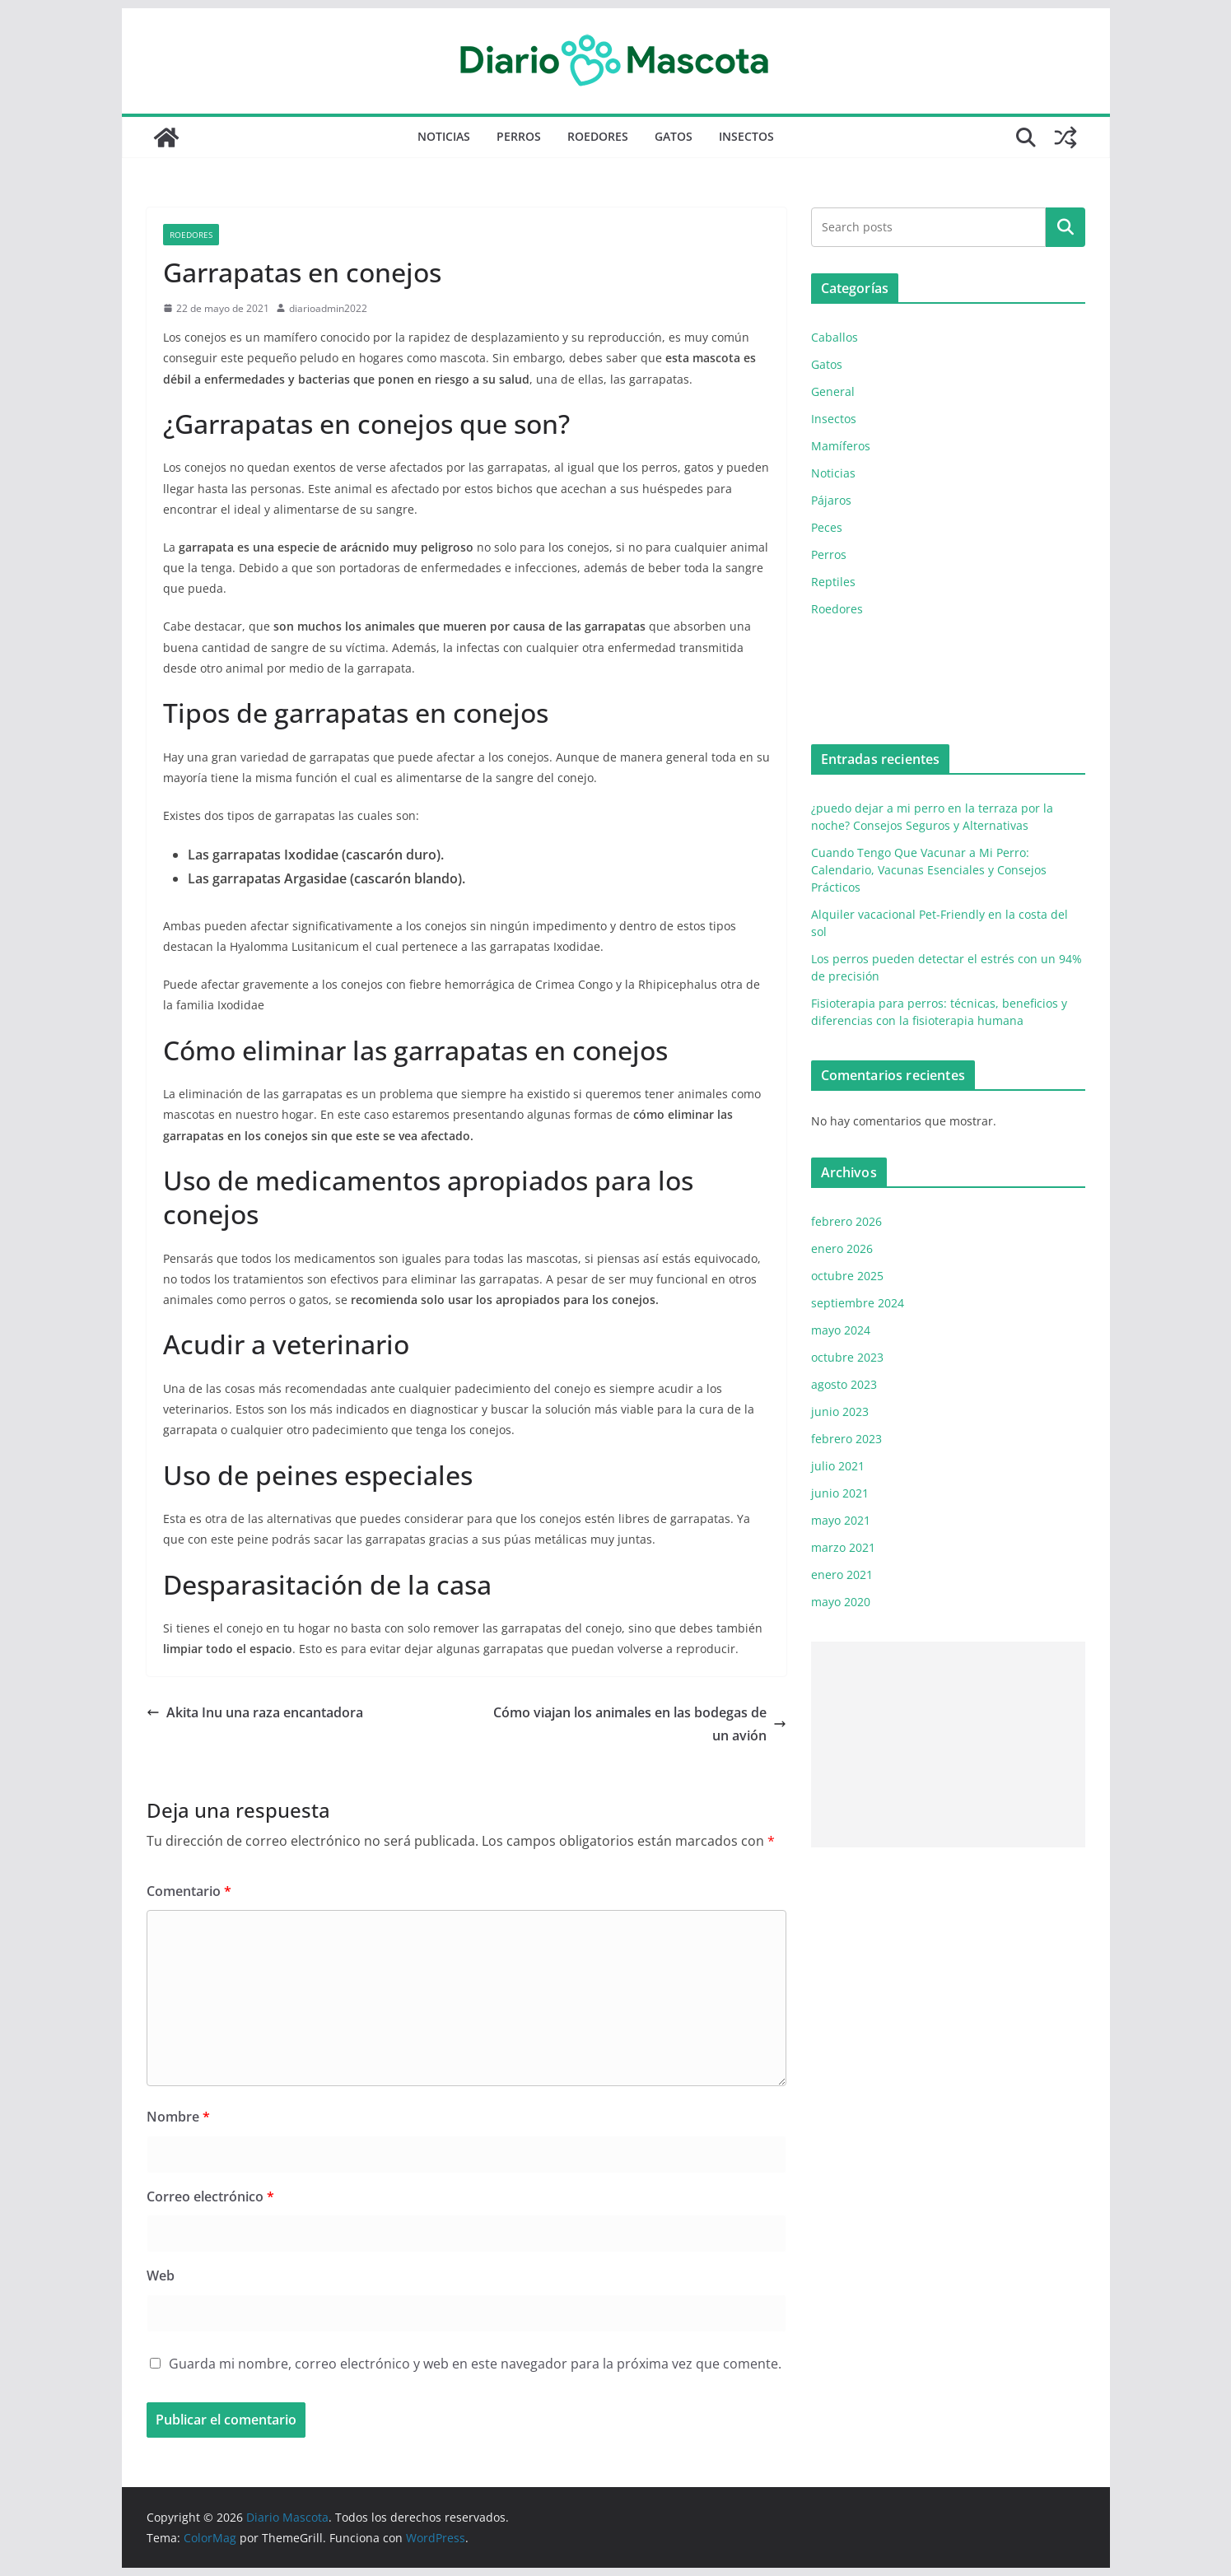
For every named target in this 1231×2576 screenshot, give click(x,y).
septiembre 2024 (857, 1303)
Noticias (443, 136)
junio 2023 (840, 1411)
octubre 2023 (847, 1357)
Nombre (178, 2117)
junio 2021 (840, 1493)
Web (161, 2275)
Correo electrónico (210, 2196)
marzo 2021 (843, 1547)
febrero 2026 (846, 1221)
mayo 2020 (840, 1601)
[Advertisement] (948, 1744)
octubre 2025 (847, 1275)
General (833, 391)
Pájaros (831, 500)
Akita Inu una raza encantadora (255, 1712)
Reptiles (833, 581)
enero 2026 (842, 1248)
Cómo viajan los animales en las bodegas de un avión (639, 1724)
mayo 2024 (840, 1330)
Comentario (189, 1891)
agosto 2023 (844, 1384)
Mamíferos (840, 446)
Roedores (597, 136)
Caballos (834, 337)
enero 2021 (842, 1574)
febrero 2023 (846, 1438)
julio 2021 (838, 1466)
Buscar (1065, 227)
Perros (519, 136)
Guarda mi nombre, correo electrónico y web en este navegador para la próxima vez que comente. (475, 2364)
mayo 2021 (840, 1520)
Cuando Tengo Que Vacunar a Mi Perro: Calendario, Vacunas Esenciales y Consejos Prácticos (929, 870)
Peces (826, 527)
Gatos (673, 136)
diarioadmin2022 (328, 308)
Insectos (746, 136)
